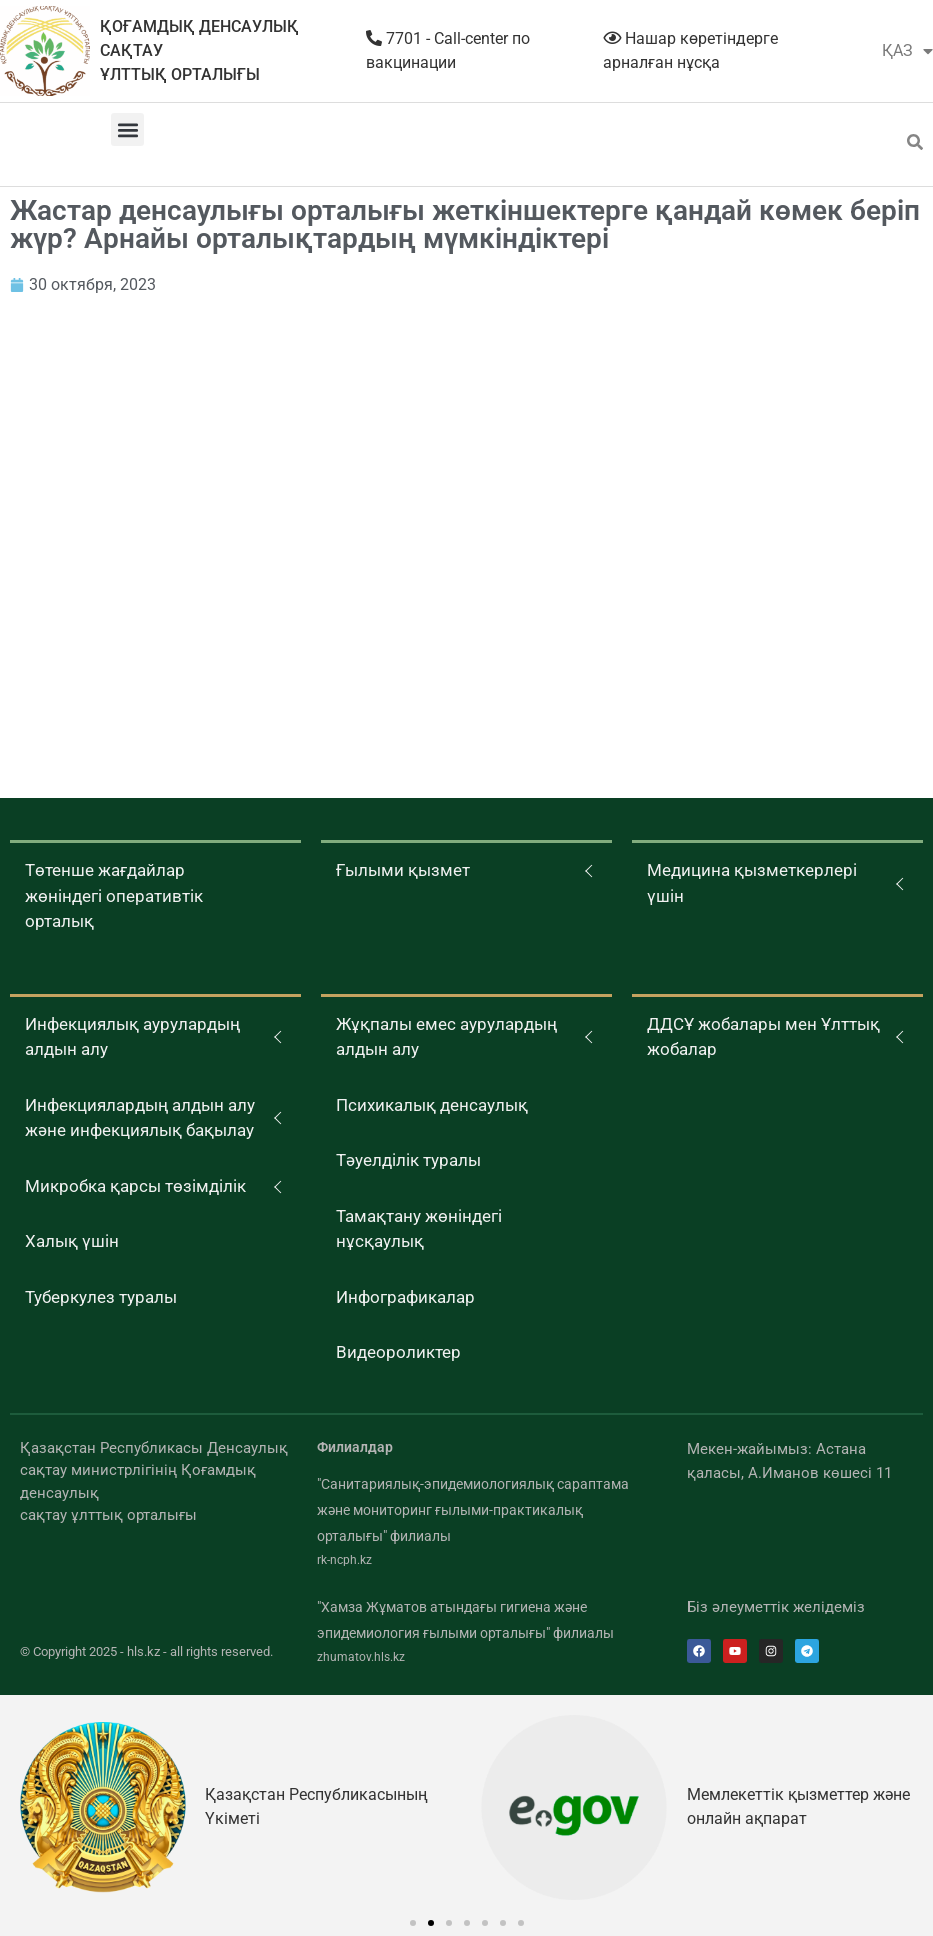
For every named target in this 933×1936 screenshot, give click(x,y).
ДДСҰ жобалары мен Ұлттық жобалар (763, 1037)
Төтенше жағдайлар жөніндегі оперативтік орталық (114, 895)
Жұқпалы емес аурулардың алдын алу (446, 1037)
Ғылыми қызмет (403, 870)
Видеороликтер (398, 1352)
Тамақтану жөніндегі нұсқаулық (419, 1229)
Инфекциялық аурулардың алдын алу (132, 1037)
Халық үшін (72, 1241)
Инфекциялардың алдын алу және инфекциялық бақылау (140, 1118)
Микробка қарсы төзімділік (135, 1186)
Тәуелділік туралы (408, 1160)
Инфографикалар (405, 1297)
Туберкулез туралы (101, 1297)
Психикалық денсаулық (432, 1105)
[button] (127, 129)
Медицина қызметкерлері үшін (752, 883)
